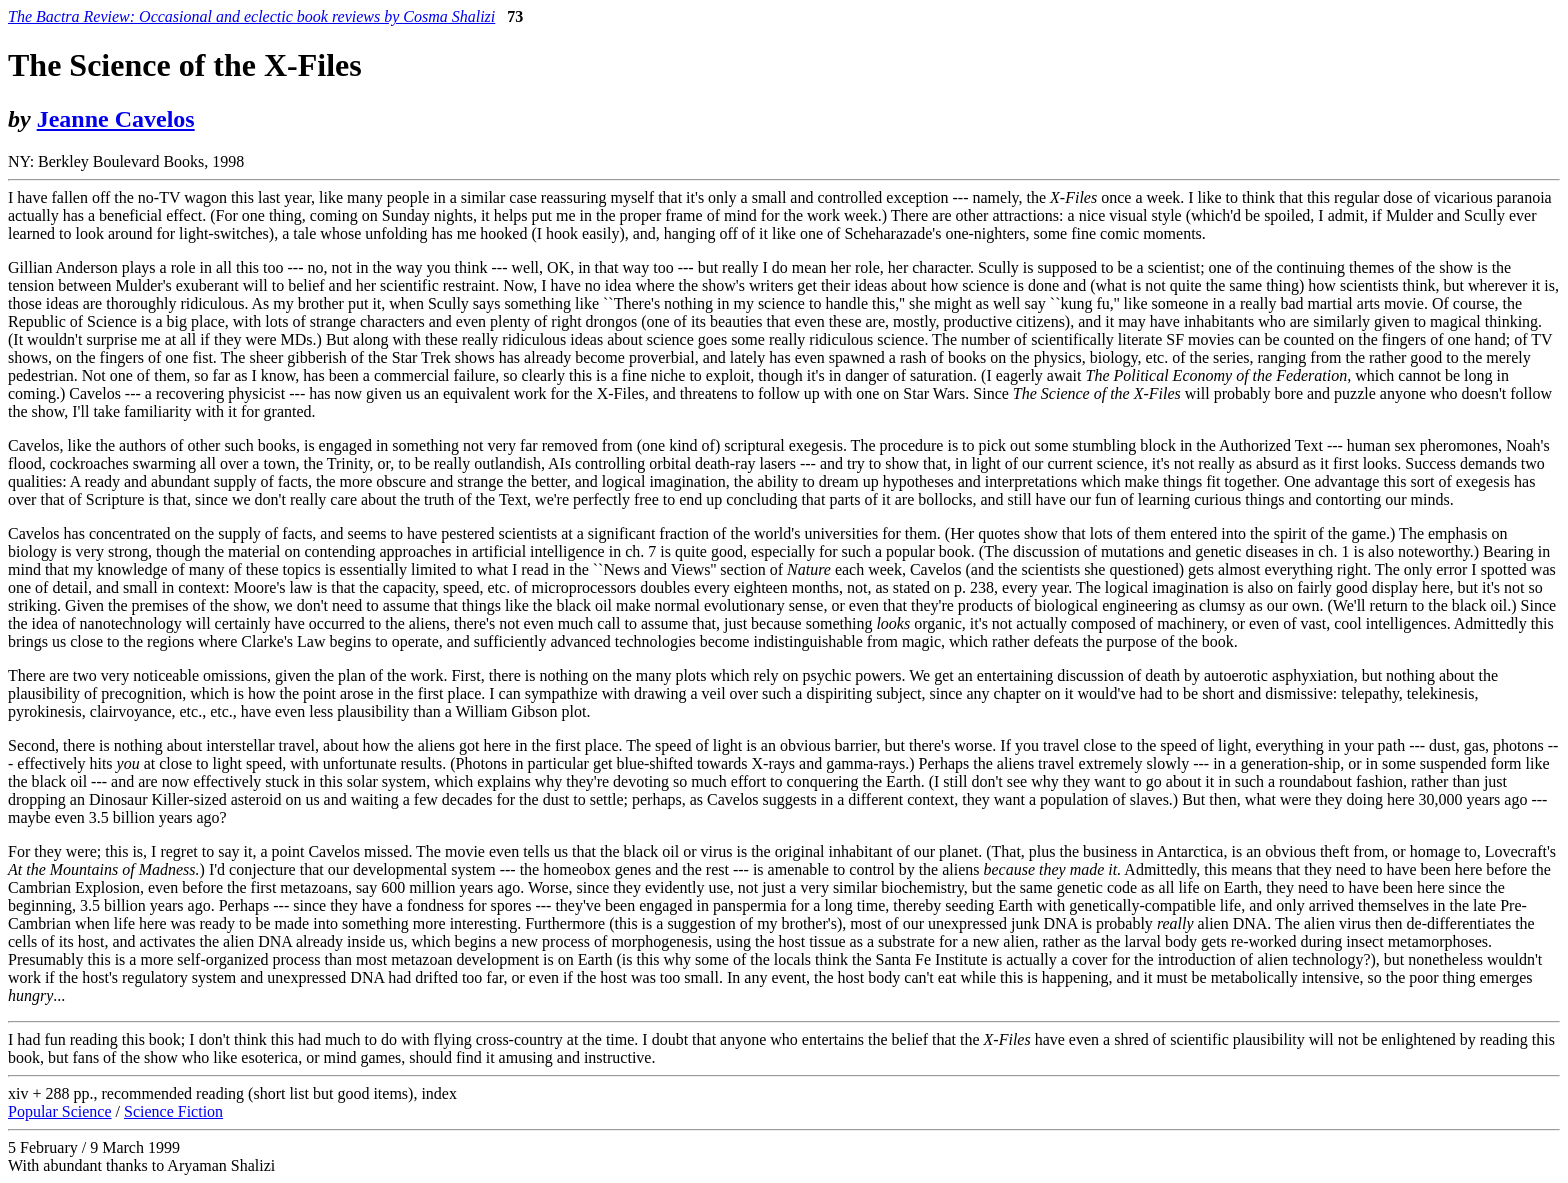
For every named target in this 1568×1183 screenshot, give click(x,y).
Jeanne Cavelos (116, 119)
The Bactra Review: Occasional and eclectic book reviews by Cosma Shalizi (251, 16)
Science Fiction (173, 1111)
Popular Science (60, 1111)
